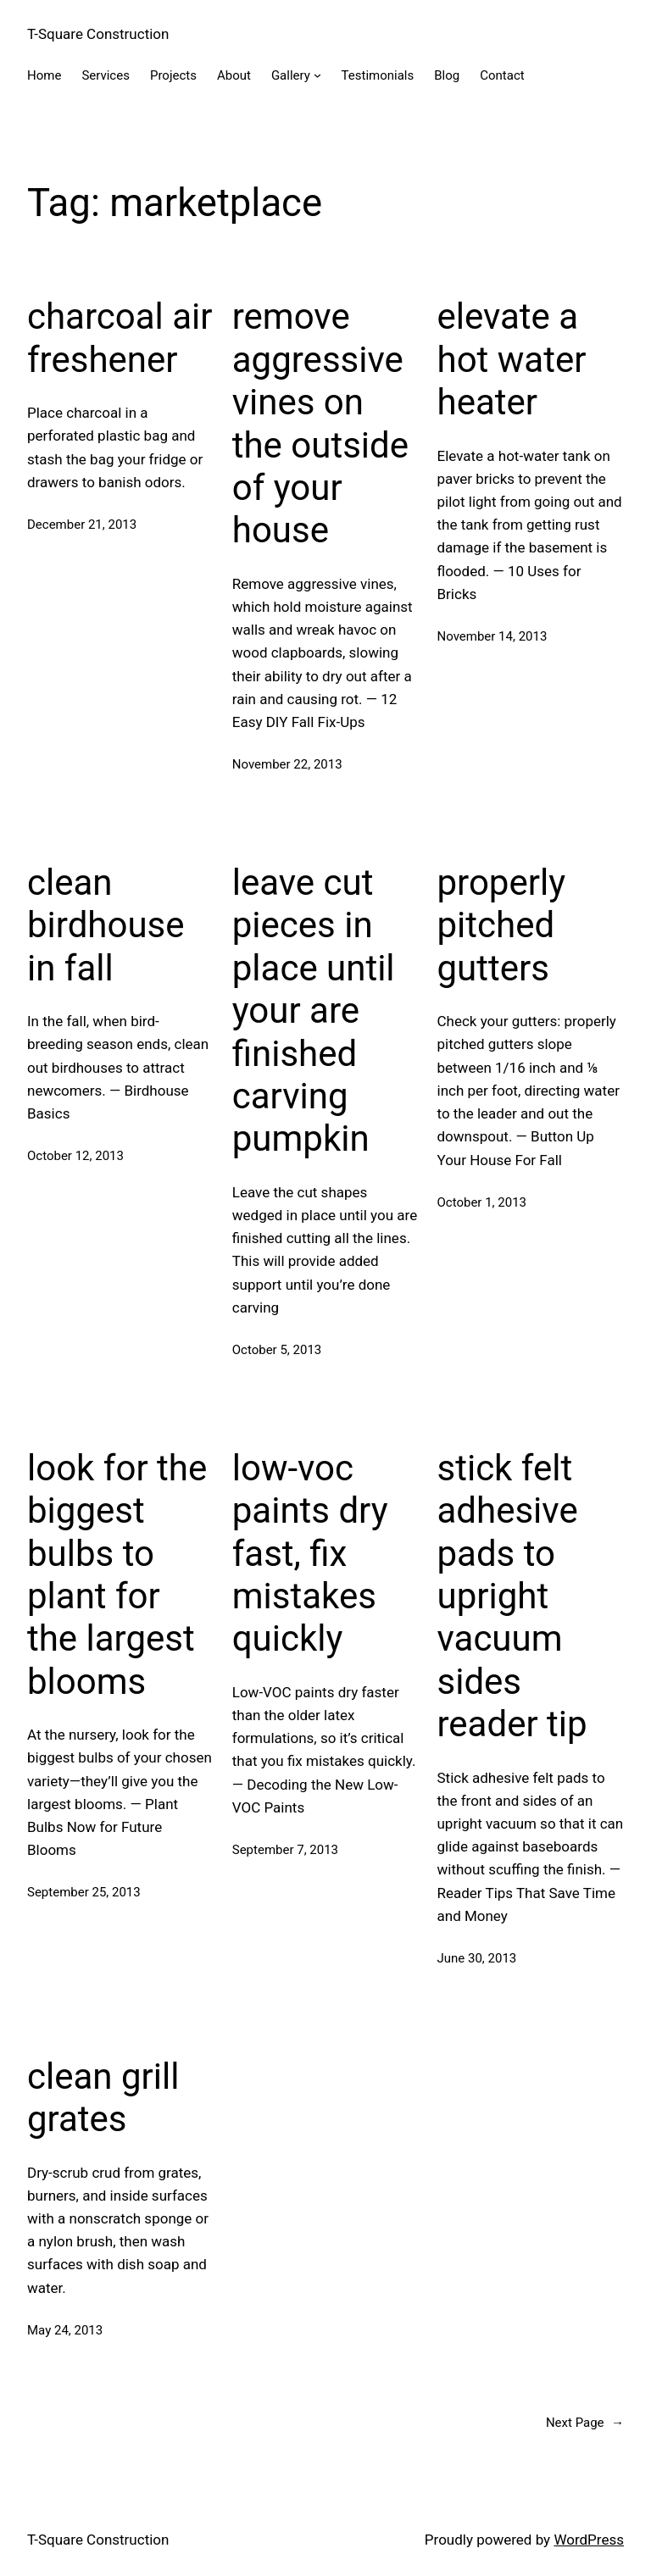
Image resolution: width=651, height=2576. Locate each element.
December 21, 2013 (81, 524)
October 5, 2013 (277, 1349)
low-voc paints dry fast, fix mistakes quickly (310, 1553)
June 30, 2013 (477, 1958)
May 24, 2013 (65, 2330)
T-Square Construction (98, 33)
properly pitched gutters (501, 925)
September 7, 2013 (285, 1849)
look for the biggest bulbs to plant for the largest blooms (117, 1574)
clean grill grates (103, 2098)
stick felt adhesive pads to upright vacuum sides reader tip (512, 1596)
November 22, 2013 (287, 764)
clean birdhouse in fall (106, 925)
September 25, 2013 (84, 1892)
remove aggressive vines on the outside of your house (320, 423)
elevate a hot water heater (512, 359)
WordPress (589, 2539)
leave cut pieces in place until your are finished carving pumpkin (313, 1010)
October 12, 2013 (75, 1155)
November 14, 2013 (492, 636)
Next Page (585, 2422)
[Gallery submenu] (317, 75)
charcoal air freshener (120, 338)
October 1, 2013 (482, 1202)
